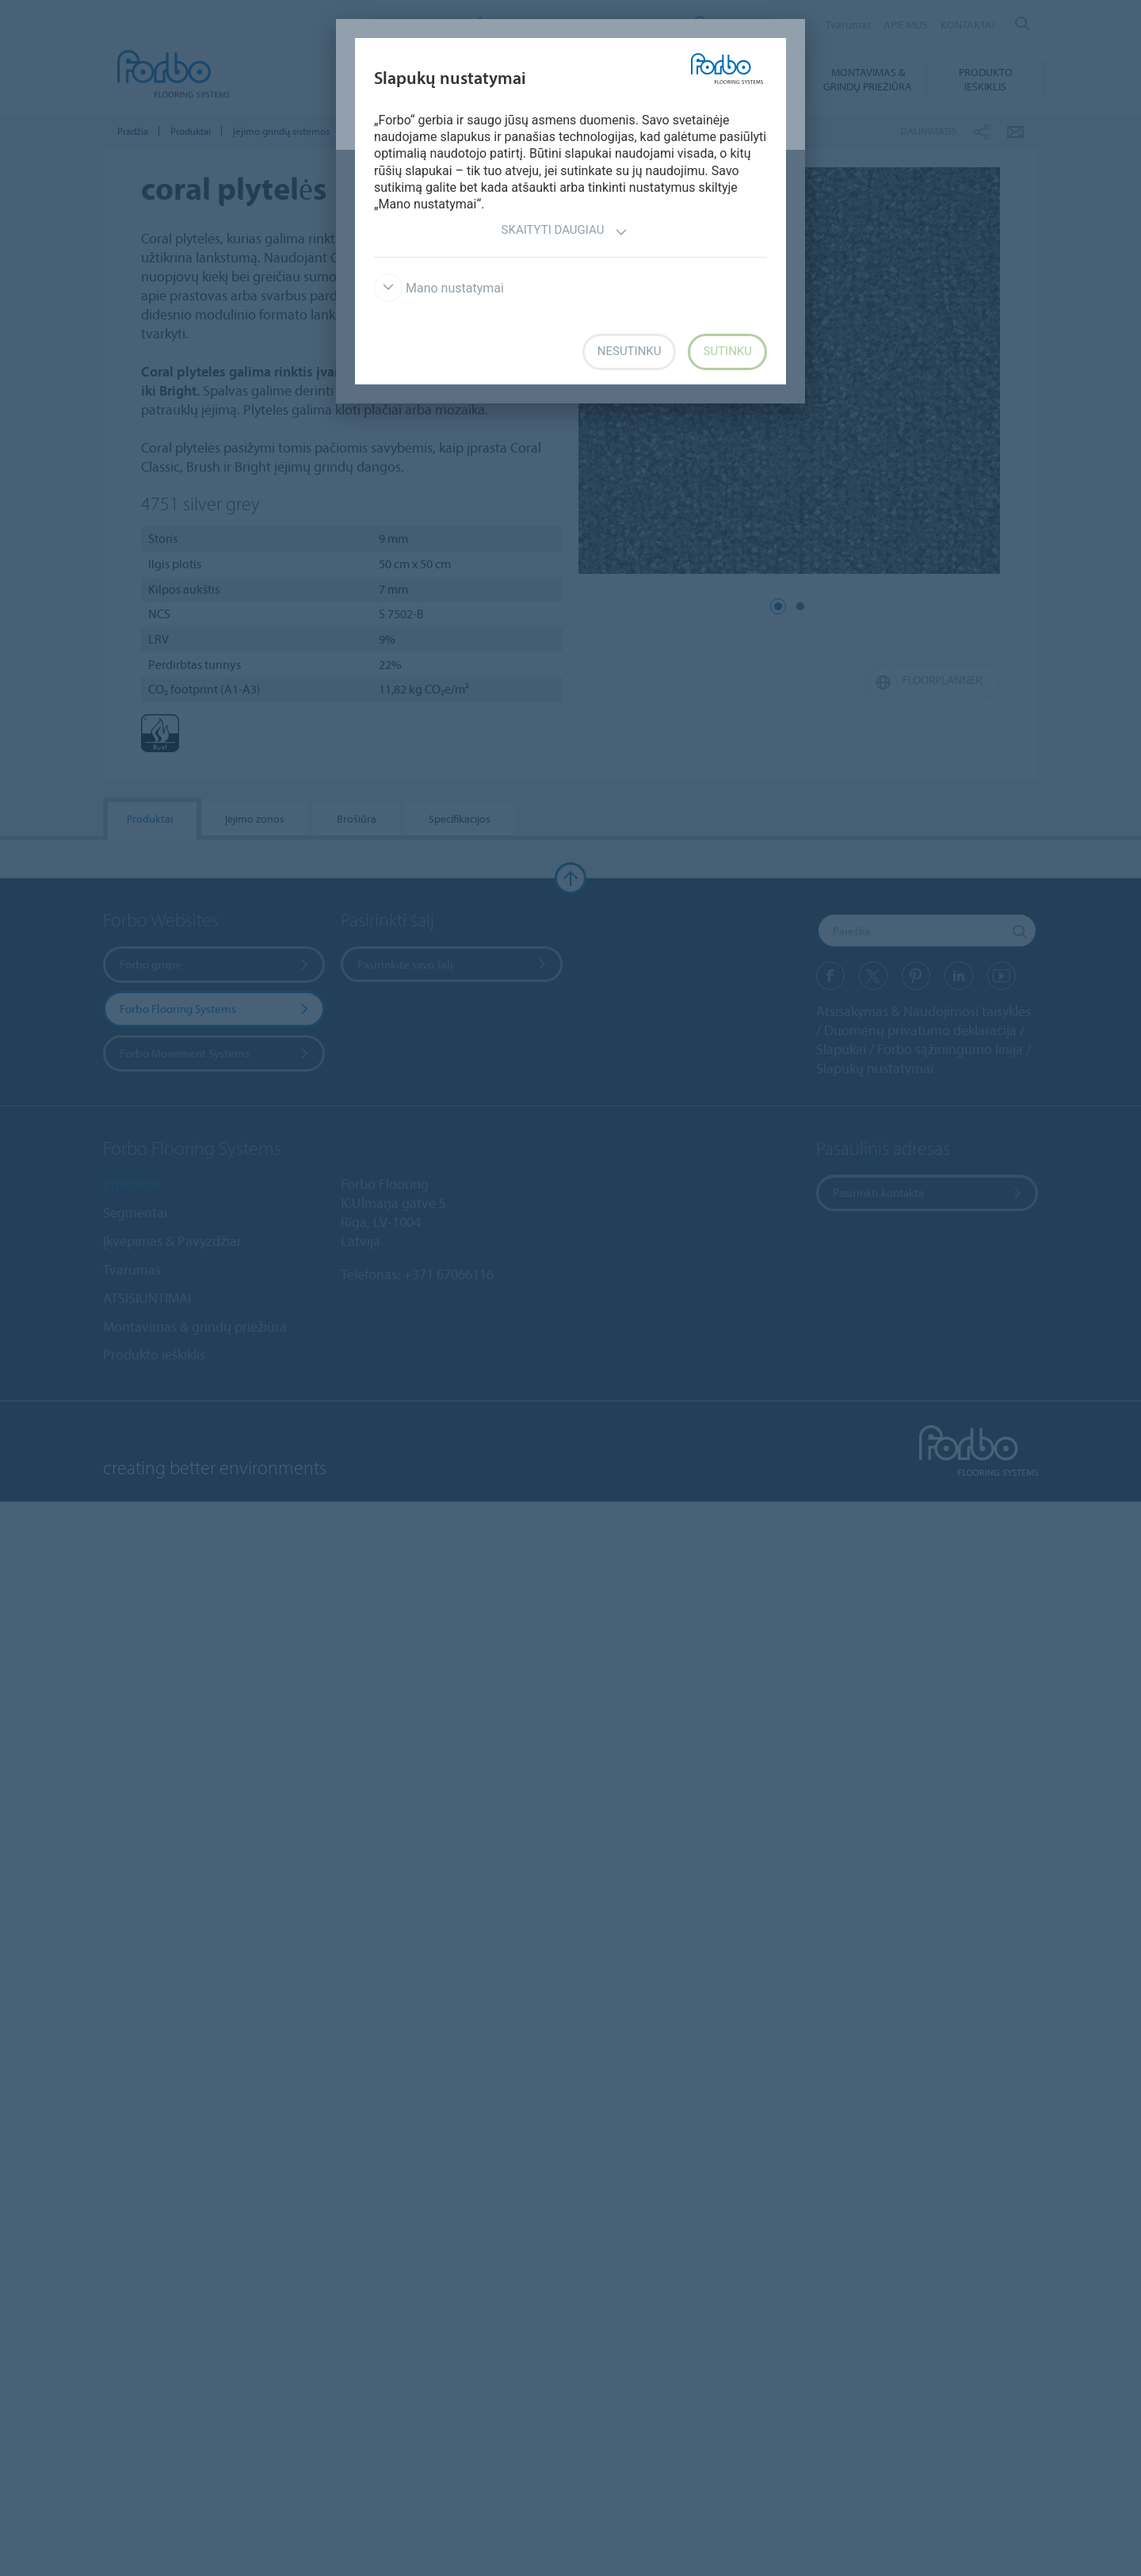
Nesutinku (629, 351)
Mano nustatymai (439, 288)
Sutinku (727, 351)
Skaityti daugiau (565, 232)
